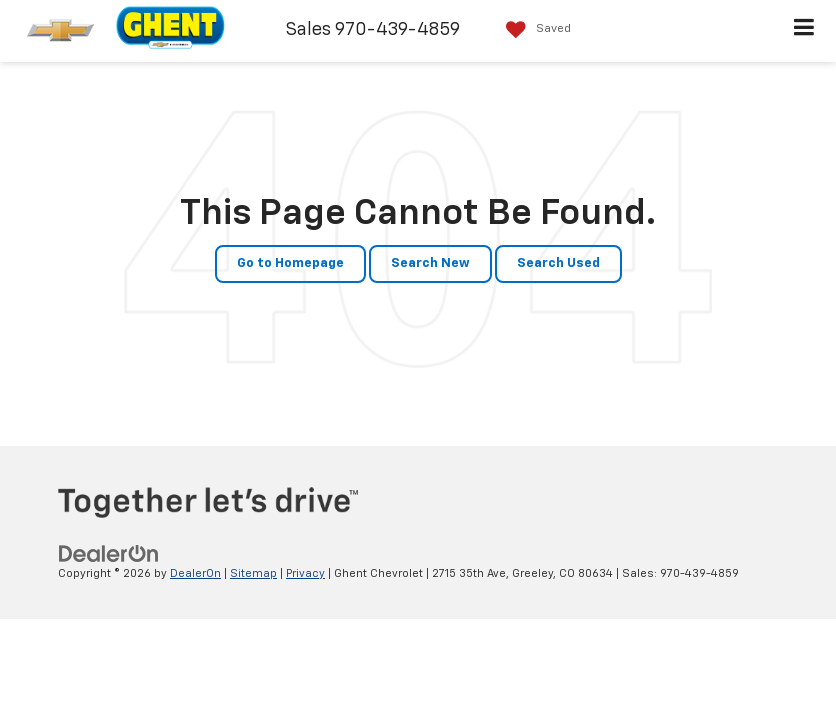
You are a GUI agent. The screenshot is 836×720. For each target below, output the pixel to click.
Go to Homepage (290, 263)
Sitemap (253, 573)
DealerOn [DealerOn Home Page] (195, 573)
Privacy (305, 573)
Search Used (558, 263)
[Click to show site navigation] (804, 31)
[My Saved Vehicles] (533, 29)
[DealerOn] (109, 553)
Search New (430, 263)
